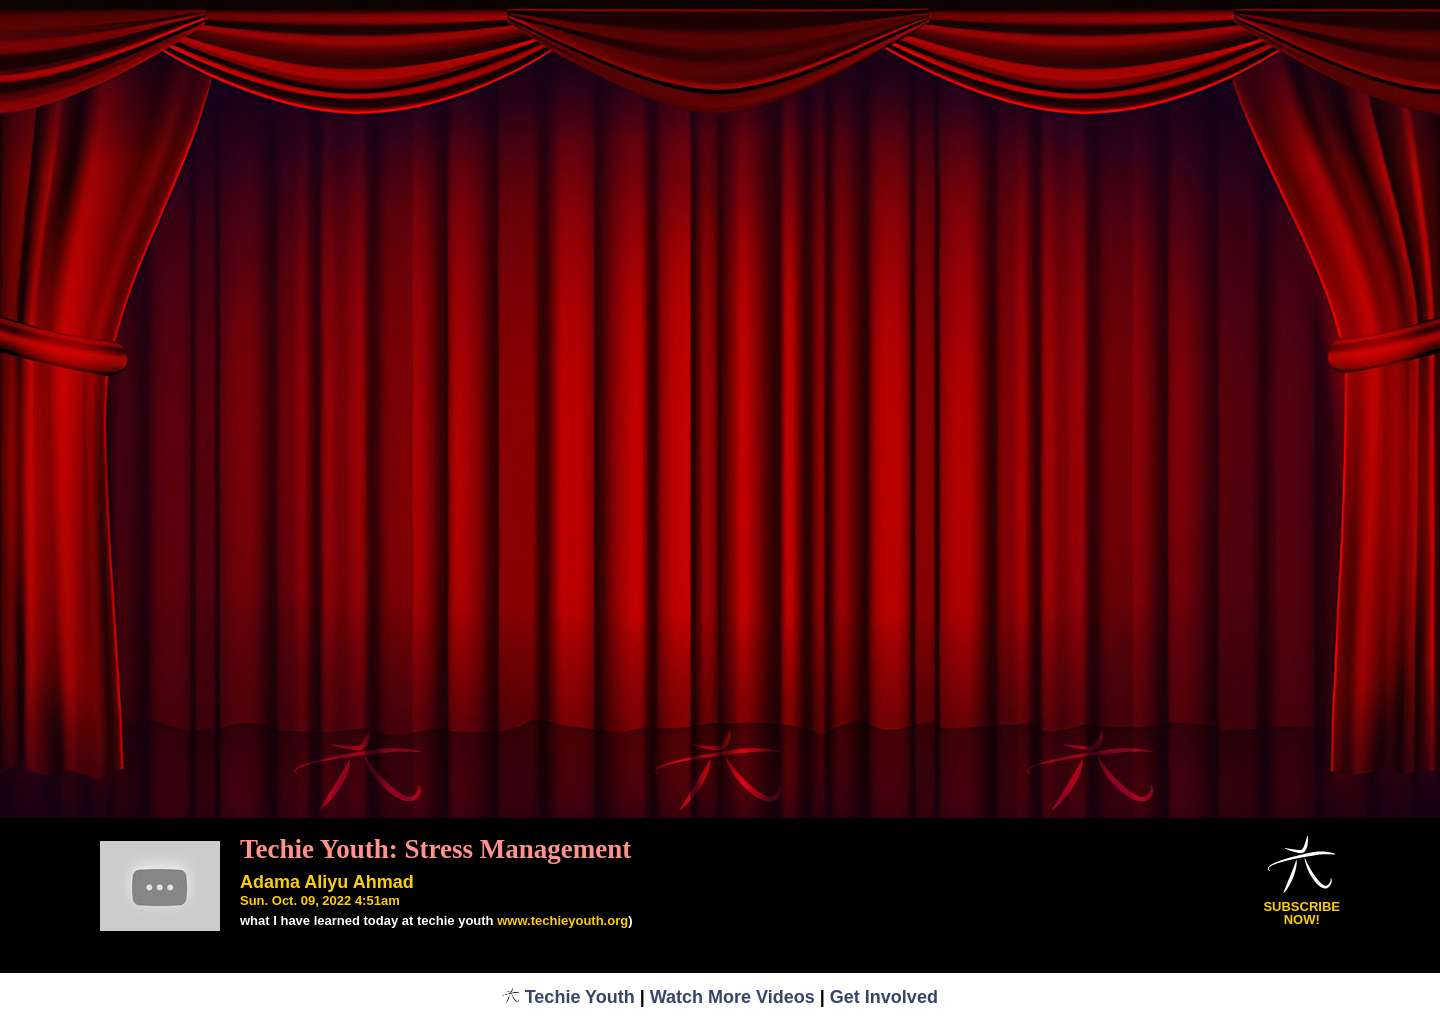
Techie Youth (568, 997)
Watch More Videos (732, 997)
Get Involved (884, 997)
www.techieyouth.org (562, 920)
